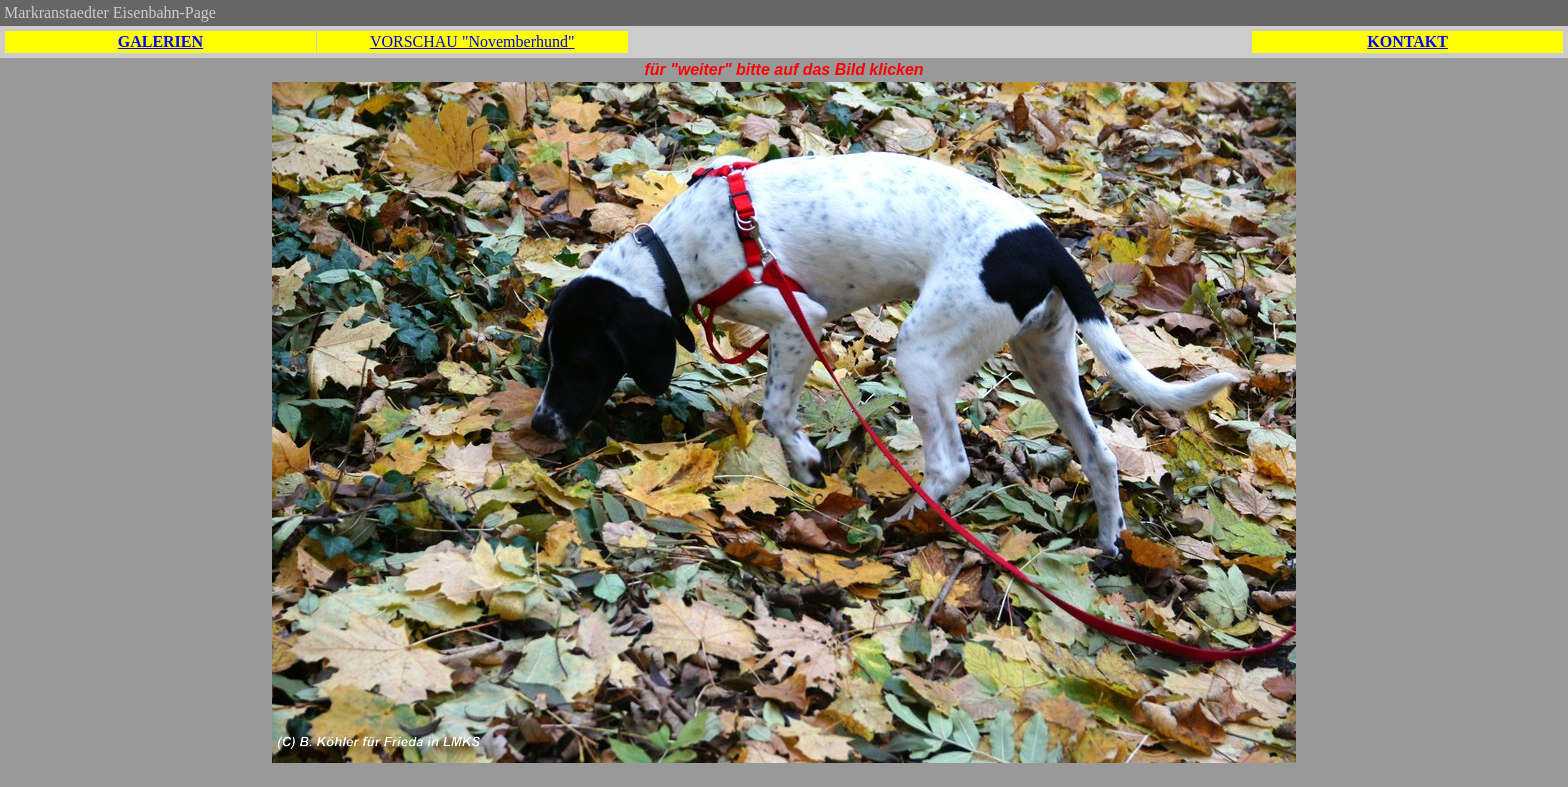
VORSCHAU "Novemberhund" (472, 41)
